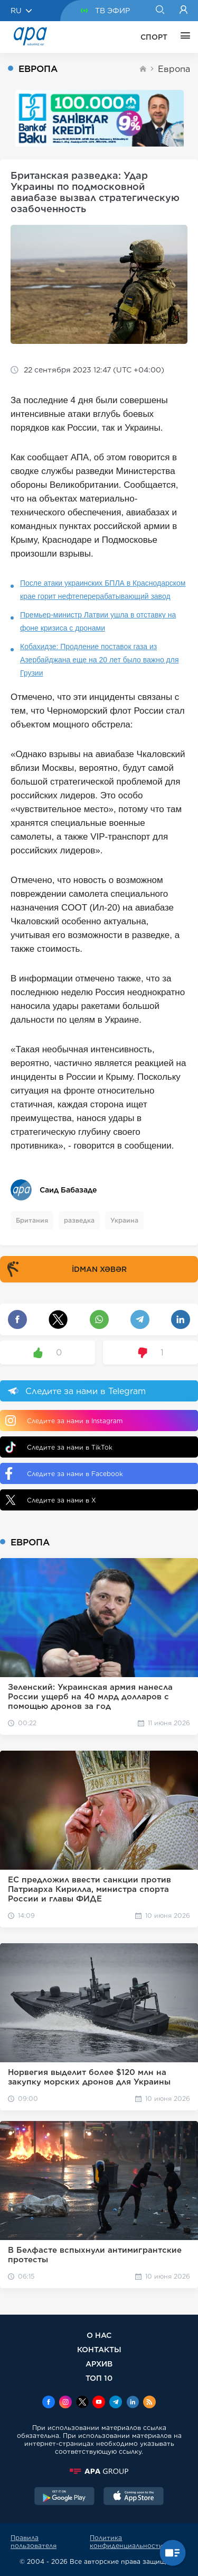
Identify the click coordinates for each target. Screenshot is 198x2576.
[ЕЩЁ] (182, 37)
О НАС (99, 2335)
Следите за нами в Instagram (63, 1420)
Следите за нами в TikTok (58, 1447)
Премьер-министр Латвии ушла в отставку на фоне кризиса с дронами (98, 621)
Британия (32, 1220)
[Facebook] (48, 2403)
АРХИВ (99, 2363)
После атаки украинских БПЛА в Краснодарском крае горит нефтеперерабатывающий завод (103, 589)
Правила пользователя (33, 2542)
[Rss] (149, 2403)
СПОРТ (153, 37)
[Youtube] (98, 2403)
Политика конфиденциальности (126, 2542)
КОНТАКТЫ (99, 2349)
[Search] (159, 10)
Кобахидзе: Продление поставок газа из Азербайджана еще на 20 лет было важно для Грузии (99, 659)
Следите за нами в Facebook (64, 1473)
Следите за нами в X (50, 1500)
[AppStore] (133, 2497)
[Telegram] (115, 2403)
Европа (174, 69)
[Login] (183, 10)
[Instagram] (65, 2403)
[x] (82, 2403)
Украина (124, 1220)
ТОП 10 (99, 2377)
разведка (79, 1220)
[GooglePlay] (64, 2497)
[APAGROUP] (99, 2471)
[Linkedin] (132, 2403)
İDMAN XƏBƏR (65, 1269)
